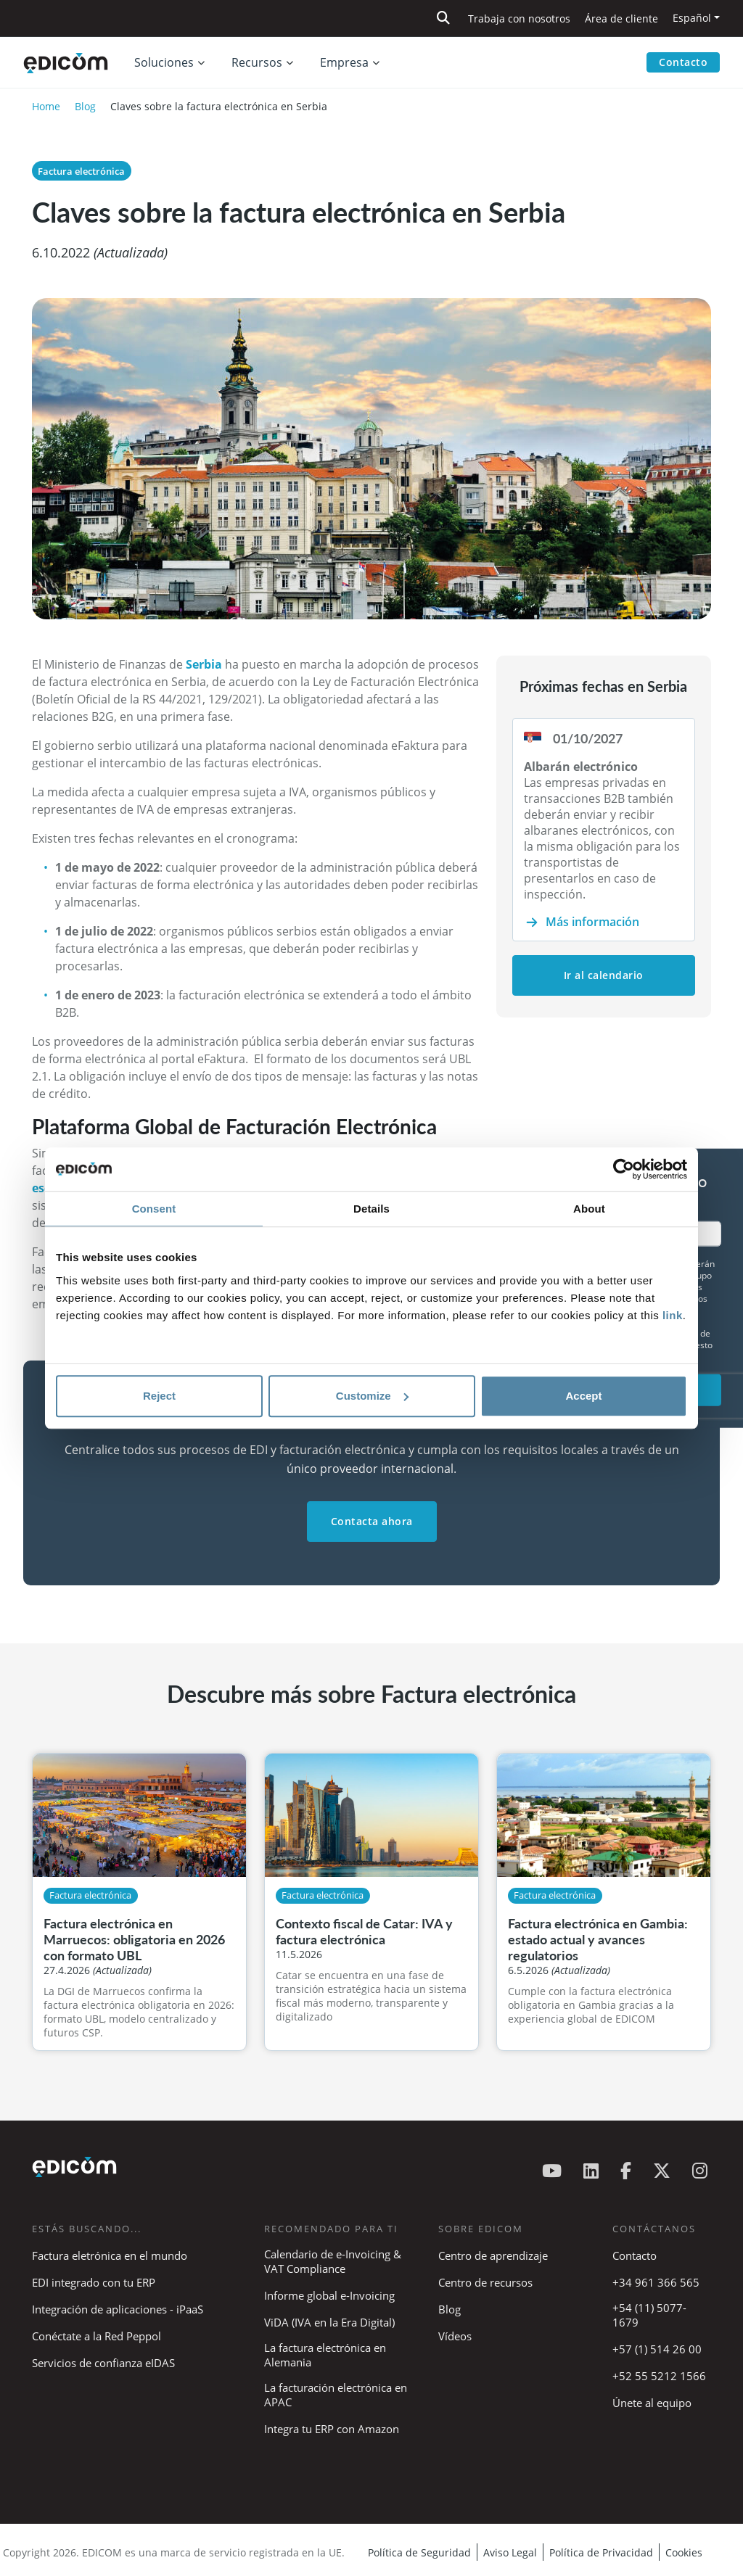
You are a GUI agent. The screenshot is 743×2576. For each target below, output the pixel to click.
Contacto (683, 62)
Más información (592, 922)
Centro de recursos (485, 2282)
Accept (583, 1396)
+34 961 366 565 (655, 2282)
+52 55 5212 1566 (659, 2376)
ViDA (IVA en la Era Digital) (329, 2322)
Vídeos (455, 2336)
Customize (372, 1396)
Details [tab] (371, 1208)
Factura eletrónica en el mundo (109, 2255)
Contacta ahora (372, 1521)
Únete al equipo (651, 2402)
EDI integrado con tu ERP (93, 2282)
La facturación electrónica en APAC (335, 2394)
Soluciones (164, 62)
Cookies (683, 2552)
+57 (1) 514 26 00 (657, 2349)
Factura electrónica (81, 171)
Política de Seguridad (419, 2552)
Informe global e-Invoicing (329, 2295)
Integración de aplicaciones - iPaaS (117, 2309)
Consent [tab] (154, 1208)
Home (46, 106)
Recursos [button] (256, 62)
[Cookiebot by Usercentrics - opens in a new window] (623, 1169)
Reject (159, 1396)
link (672, 1315)
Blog (85, 106)
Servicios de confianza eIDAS (103, 2363)
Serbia (205, 664)
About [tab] (589, 1208)
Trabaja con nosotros (519, 18)
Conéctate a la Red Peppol (96, 2336)
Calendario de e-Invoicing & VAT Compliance (332, 2261)
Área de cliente (621, 18)
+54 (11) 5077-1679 (649, 2314)
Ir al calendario (604, 975)
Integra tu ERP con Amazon (331, 2429)
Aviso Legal (510, 2552)
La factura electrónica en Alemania (325, 2354)
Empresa (344, 62)
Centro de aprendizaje (493, 2255)
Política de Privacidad (601, 2552)
